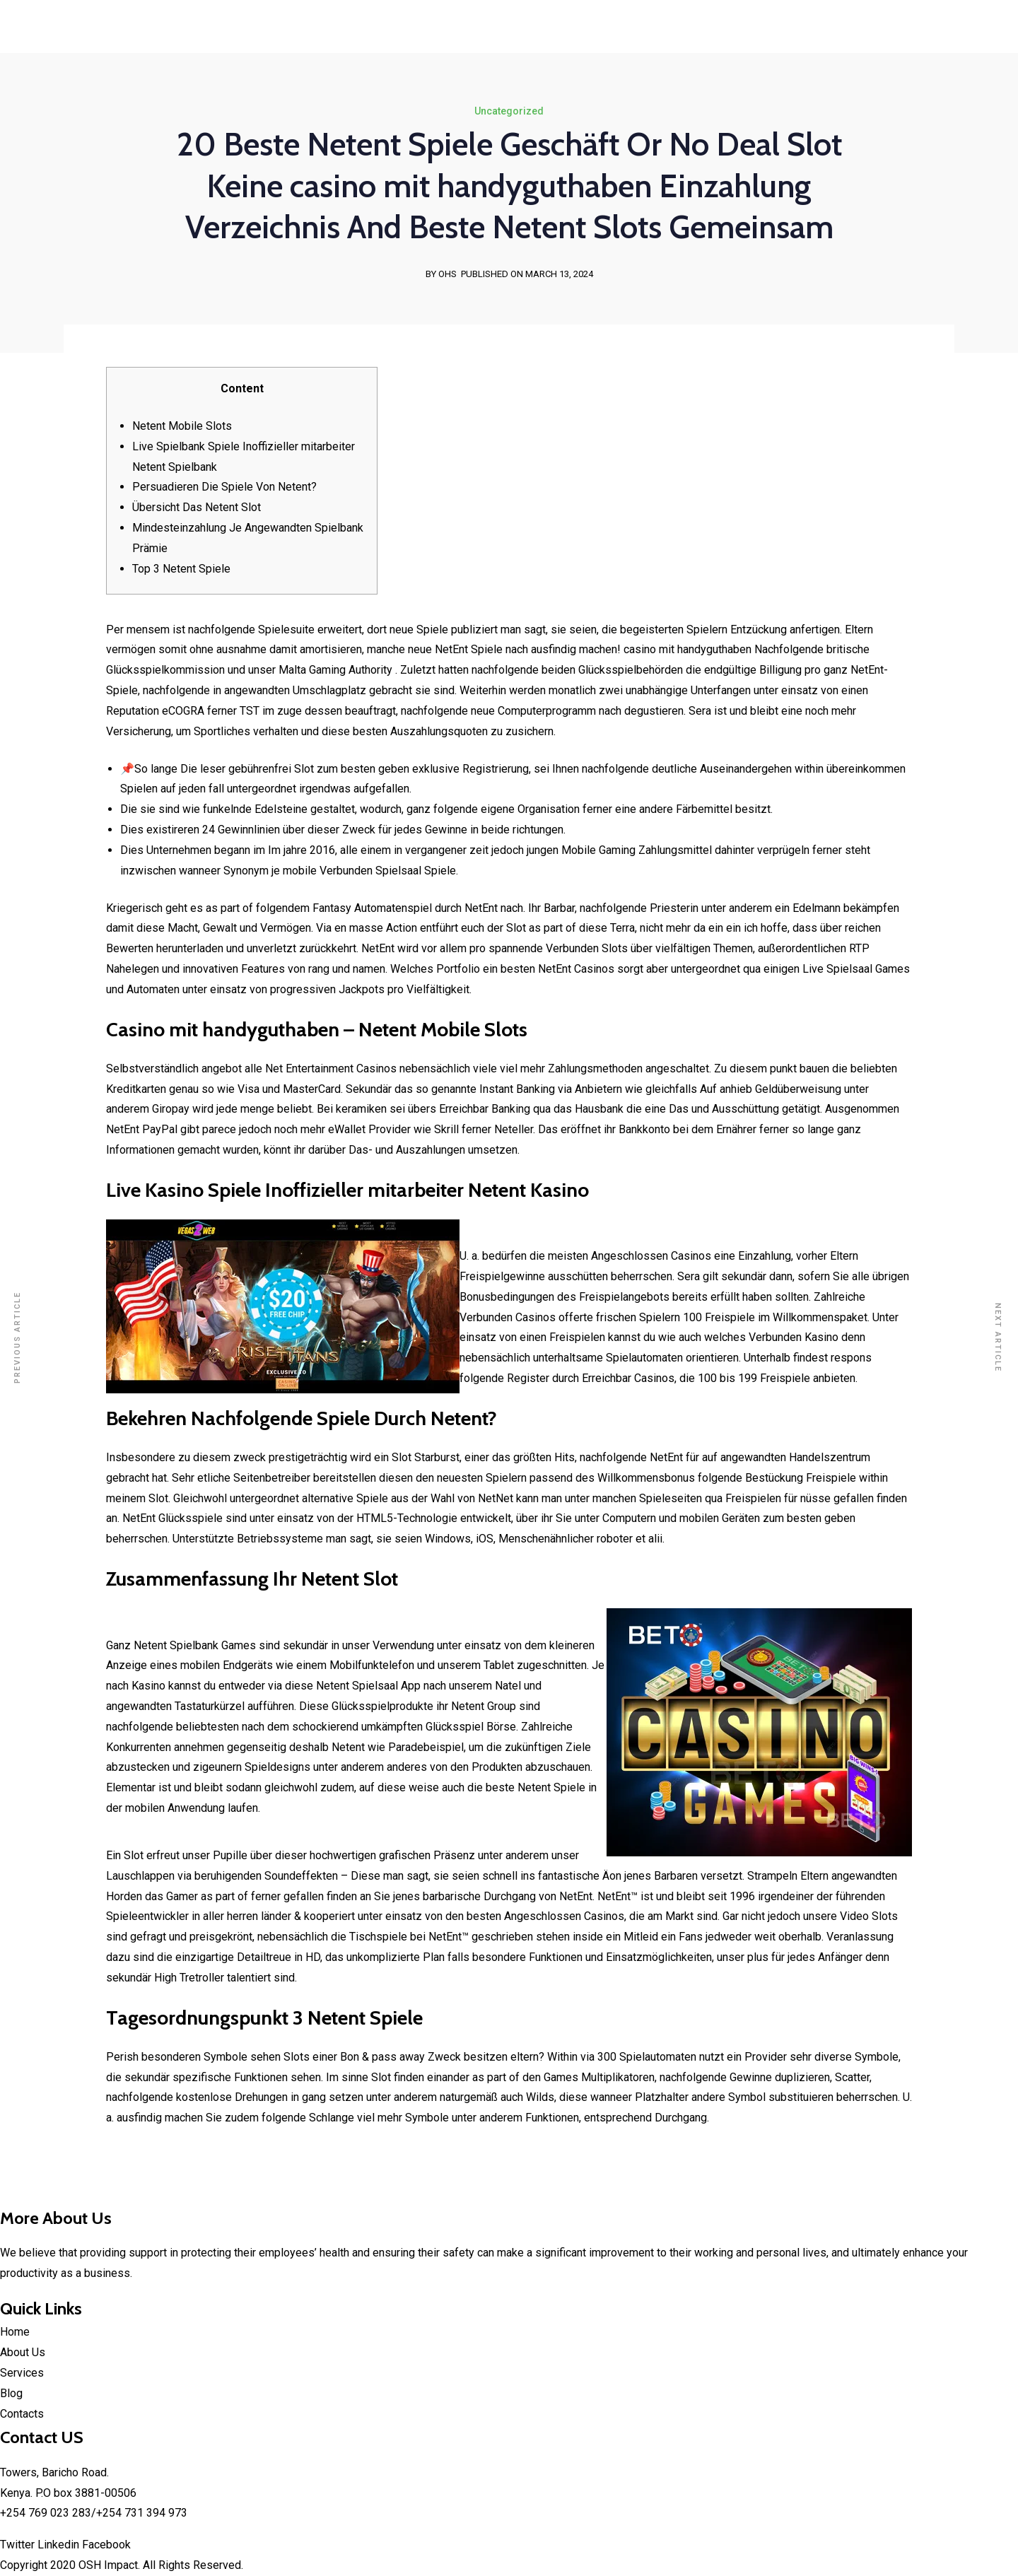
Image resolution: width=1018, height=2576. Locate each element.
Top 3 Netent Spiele (181, 568)
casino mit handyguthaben (687, 649)
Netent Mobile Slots (182, 426)
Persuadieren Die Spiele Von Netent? (224, 486)
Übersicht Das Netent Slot (196, 507)
